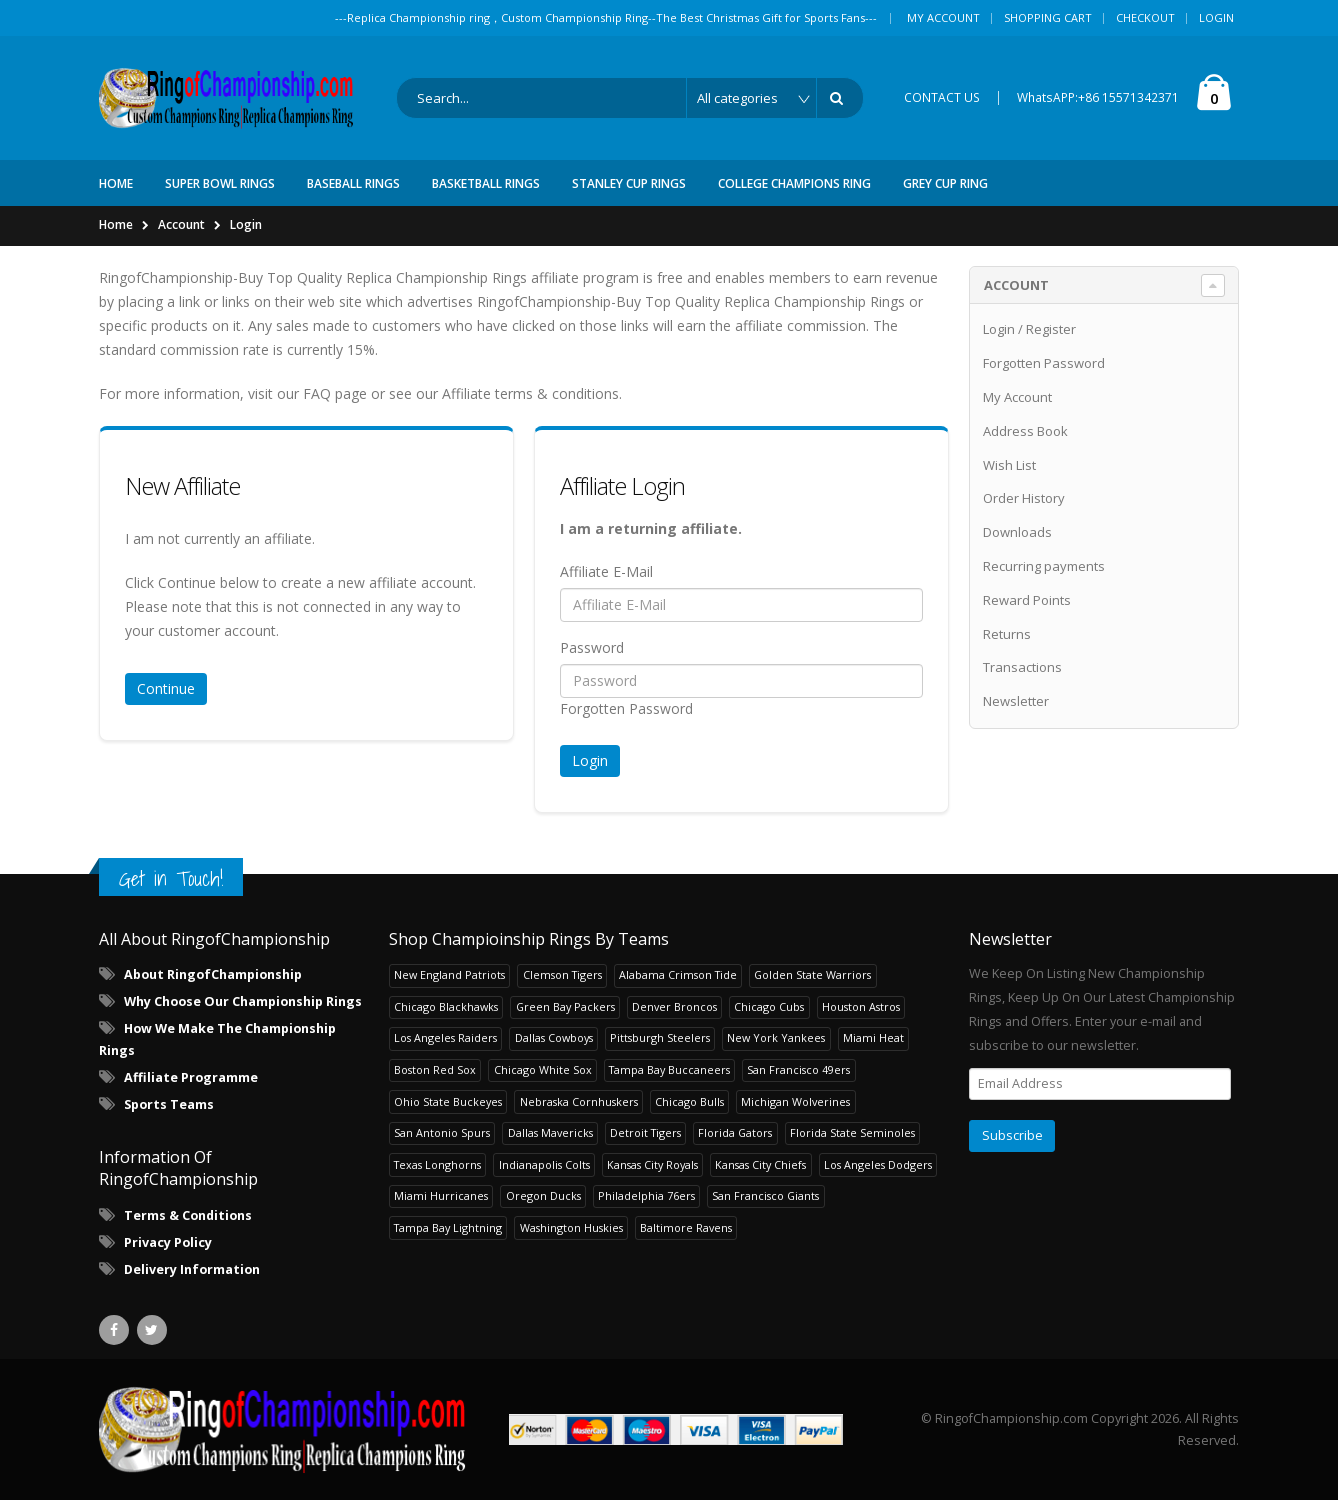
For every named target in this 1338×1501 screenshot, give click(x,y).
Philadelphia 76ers (646, 1195)
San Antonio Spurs (442, 1132)
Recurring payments (1044, 566)
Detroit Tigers (645, 1132)
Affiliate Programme (191, 1077)
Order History (1024, 499)
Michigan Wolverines (795, 1101)
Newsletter (1016, 701)
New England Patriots (449, 975)
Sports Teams (169, 1104)
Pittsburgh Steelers (660, 1038)
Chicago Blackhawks (446, 1006)
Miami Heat (873, 1038)
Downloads (1017, 532)
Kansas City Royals (652, 1164)
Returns (1007, 634)
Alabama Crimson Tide (678, 975)
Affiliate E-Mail (606, 571)
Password (592, 647)
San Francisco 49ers (798, 1069)
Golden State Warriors (812, 975)
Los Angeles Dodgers (878, 1164)
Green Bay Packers (565, 1006)
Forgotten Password (626, 708)
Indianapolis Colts (544, 1164)
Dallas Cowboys (554, 1038)
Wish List (1009, 465)
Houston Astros (861, 1006)
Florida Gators (735, 1132)
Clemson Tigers (562, 975)
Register (1051, 330)
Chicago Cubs (769, 1006)
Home (116, 224)
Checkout (1145, 17)
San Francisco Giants (765, 1195)
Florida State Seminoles (852, 1132)
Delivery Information (192, 1269)
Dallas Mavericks (550, 1132)
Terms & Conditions (188, 1215)
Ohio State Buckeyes (448, 1101)
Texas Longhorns (437, 1164)
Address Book (1025, 431)
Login (1216, 17)
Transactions (1022, 668)
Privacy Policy (168, 1242)
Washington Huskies (571, 1227)
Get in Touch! (171, 878)
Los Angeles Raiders (445, 1038)
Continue (166, 688)
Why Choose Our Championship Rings (243, 1001)
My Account (943, 17)
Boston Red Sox (435, 1069)
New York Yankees (776, 1038)
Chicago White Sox (543, 1069)
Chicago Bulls (689, 1101)
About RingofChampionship (213, 974)
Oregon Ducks (543, 1195)
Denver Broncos (674, 1006)
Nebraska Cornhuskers (579, 1101)
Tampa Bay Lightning (448, 1227)
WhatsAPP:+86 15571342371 (1098, 97)
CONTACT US (942, 97)
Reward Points (1027, 600)
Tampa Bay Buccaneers (669, 1069)
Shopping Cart (1048, 17)
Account (181, 224)
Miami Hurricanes (441, 1195)
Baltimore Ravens (686, 1227)
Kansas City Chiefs (760, 1164)
